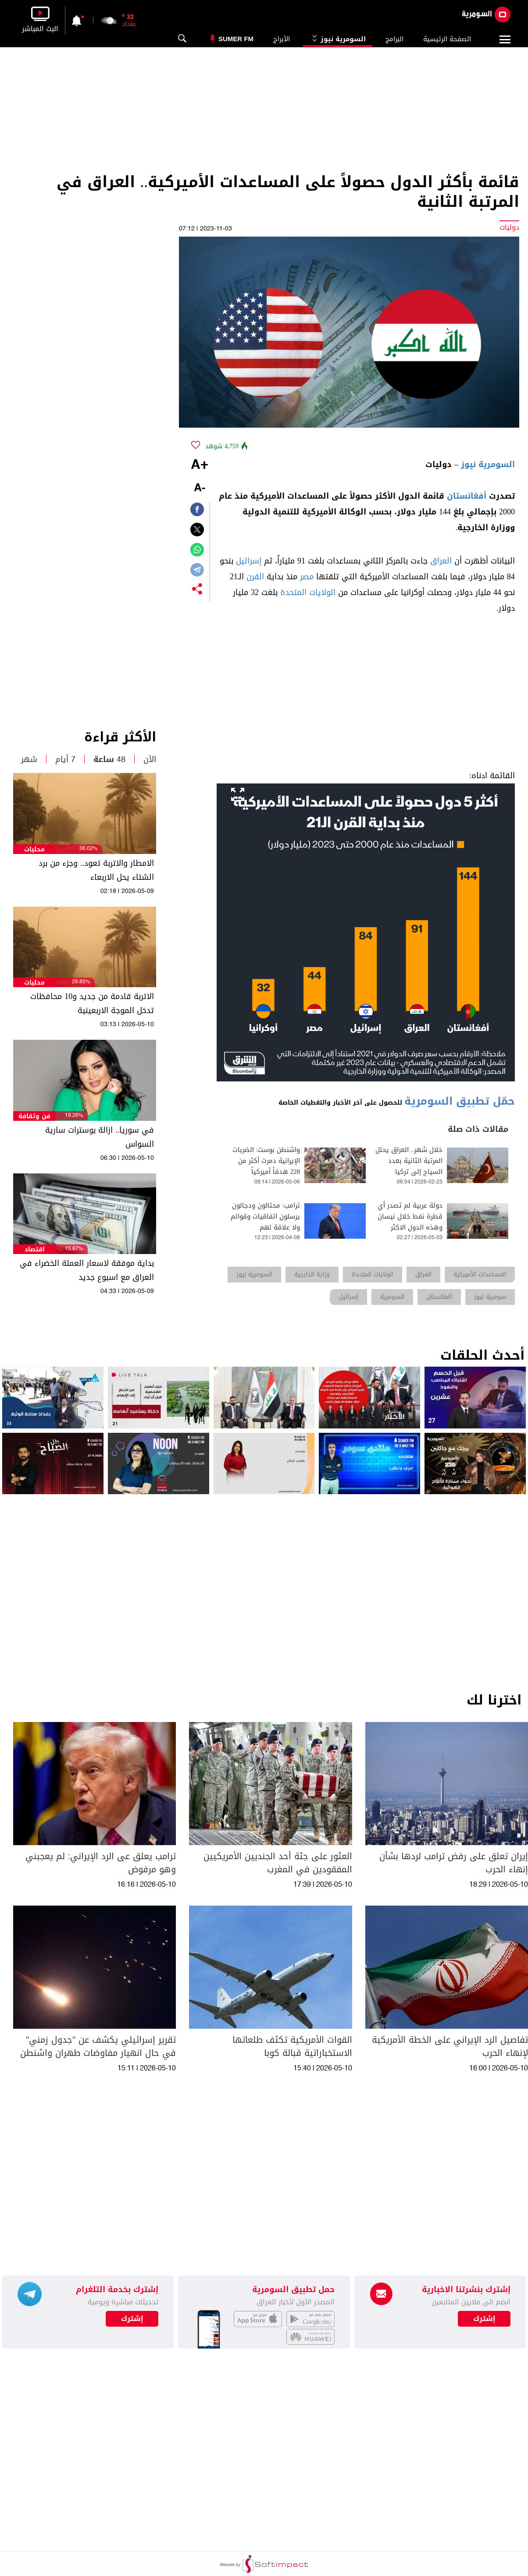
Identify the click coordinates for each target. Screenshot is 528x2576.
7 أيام (65, 759)
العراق (441, 560)
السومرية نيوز (338, 39)
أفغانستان (466, 496)
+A (199, 465)
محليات (34, 849)
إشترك (132, 2318)
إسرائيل (248, 560)
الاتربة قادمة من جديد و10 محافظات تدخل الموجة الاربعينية (92, 1003)
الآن (149, 759)
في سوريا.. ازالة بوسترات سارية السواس (99, 1137)
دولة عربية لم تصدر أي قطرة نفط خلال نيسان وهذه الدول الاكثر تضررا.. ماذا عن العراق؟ (410, 1222)
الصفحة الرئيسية (447, 39)
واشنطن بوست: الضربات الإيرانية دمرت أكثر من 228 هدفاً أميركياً (266, 1160)
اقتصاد (35, 1249)
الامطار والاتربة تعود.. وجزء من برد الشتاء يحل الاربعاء (96, 870)
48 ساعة (109, 759)
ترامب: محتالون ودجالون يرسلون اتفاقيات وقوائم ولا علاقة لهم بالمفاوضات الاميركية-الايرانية (265, 1227)
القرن (255, 576)
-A (199, 488)
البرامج (394, 39)
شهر (29, 759)
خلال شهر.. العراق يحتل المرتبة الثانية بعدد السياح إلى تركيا (409, 1160)
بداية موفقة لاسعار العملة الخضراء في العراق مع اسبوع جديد (87, 1270)
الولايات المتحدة (307, 592)
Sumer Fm (235, 39)
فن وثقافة (34, 1116)
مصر (307, 576)
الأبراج (281, 39)
